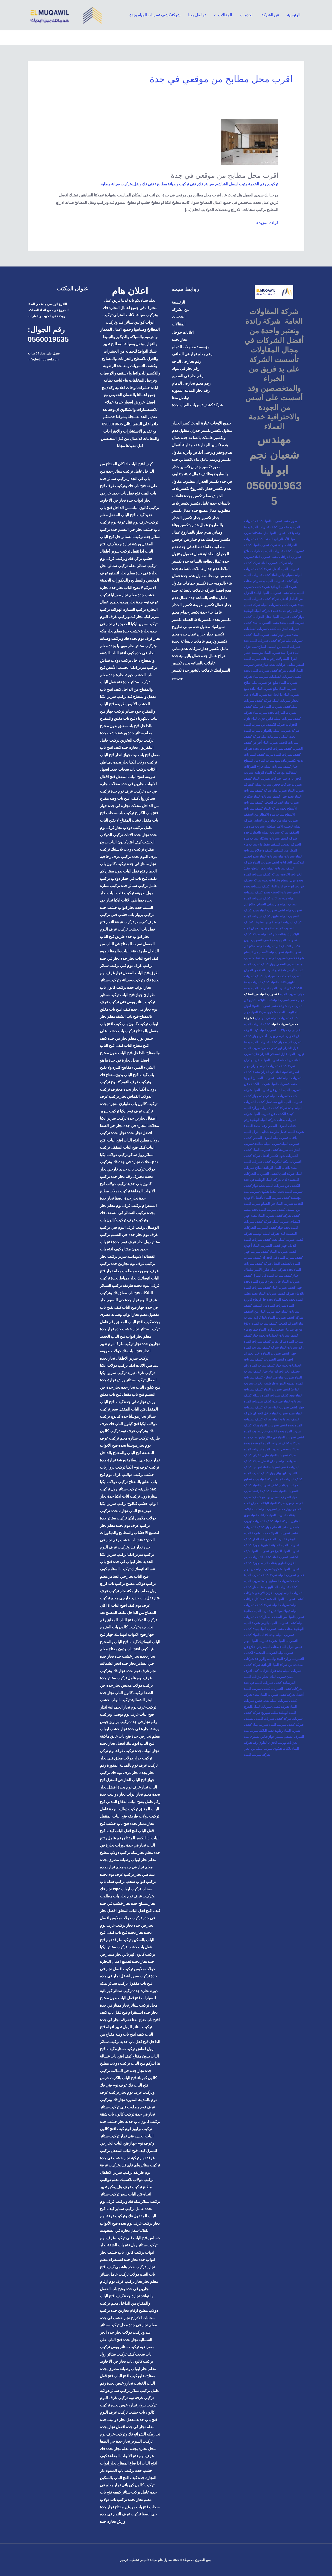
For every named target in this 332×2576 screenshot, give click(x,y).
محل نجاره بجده (142, 2448)
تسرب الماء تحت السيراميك (281, 976)
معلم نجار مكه (111, 631)
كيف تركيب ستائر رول (117, 2354)
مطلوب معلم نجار (119, 1270)
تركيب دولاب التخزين (136, 740)
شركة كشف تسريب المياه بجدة (282, 958)
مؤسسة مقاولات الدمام (190, 346)
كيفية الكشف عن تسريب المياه (272, 1114)
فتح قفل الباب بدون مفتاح (124, 871)
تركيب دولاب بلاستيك (127, 849)
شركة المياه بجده (263, 1479)
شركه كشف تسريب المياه (286, 1725)
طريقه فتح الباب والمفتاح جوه (123, 951)
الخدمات (247, 15)
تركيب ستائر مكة (146, 2201)
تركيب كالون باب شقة (117, 2114)
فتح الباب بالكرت (122, 2077)
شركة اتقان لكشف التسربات (275, 1174)
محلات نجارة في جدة (124, 805)
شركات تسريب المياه (266, 778)
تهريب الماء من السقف (259, 1311)
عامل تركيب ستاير (129, 2208)
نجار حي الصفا (111, 1125)
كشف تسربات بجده (257, 886)
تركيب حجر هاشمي (130, 2266)
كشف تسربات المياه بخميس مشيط (278, 922)
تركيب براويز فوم (138, 2128)
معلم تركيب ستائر (121, 565)
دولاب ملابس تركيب (138, 1968)
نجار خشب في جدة (115, 2157)
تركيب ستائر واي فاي (143, 2165)
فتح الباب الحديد (112, 1336)
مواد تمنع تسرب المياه (268, 1611)
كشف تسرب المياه (264, 1323)
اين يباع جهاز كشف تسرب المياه (265, 1473)
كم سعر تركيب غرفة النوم (126, 922)
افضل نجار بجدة (139, 1132)
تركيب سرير (140, 1976)
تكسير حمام (189, 612)
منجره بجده (109, 1103)
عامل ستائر (109, 2274)
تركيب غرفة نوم (118, 1939)
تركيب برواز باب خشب (135, 914)
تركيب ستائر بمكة (114, 1983)
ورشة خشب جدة (113, 732)
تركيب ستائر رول (143, 2245)
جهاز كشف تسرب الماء (286, 1287)
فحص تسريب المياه (257, 1048)
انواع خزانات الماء (282, 886)
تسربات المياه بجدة (265, 856)
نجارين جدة (136, 1118)
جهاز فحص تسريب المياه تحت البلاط (268, 1509)
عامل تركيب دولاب (137, 827)
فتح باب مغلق (129, 1292)
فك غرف (107, 1423)
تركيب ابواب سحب (140, 1881)
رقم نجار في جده (143, 1721)
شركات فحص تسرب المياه (273, 784)
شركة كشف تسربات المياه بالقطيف (267, 1719)
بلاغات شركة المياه (273, 934)
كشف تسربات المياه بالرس (278, 1623)
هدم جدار (211, 568)
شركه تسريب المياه (257, 1755)
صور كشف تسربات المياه (280, 521)
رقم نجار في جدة (113, 2019)
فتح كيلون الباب (147, 1387)
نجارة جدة (129, 747)
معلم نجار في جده (121, 1038)
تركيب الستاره (118, 1569)
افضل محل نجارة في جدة (128, 1060)
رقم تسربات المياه (291, 1347)
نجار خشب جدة (126, 1656)
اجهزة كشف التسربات (278, 1359)
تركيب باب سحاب (119, 812)
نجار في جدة (135, 1845)
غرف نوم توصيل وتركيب (119, 1714)
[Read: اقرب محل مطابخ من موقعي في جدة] (249, 141)
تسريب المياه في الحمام (276, 1204)
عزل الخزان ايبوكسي (284, 1048)
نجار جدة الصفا (126, 1198)
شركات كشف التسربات (286, 1689)
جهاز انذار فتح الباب (115, 754)
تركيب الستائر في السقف (125, 1212)
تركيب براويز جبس (115, 1721)
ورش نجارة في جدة (139, 1401)
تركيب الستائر (132, 536)
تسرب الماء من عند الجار (268, 1539)
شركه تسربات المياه (282, 1455)
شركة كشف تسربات (283, 838)
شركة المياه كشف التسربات (271, 1521)
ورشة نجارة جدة (127, 544)
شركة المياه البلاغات (271, 1503)
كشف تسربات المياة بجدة (261, 527)
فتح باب (120, 1932)
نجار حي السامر (120, 1576)
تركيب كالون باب (134, 1023)
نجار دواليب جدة (113, 1794)
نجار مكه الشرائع (146, 2434)
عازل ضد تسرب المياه (277, 653)
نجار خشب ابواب (113, 1728)
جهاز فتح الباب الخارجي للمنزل (129, 1779)
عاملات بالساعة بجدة (188, 641)
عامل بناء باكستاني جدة (190, 459)
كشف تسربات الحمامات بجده (278, 1335)
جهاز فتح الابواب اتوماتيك (133, 1634)
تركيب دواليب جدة (123, 1809)
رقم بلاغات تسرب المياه (284, 533)
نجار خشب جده (126, 1329)
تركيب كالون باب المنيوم (119, 1627)
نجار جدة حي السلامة (143, 1460)
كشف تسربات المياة (265, 862)
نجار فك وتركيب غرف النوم (121, 616)
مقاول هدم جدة (193, 575)
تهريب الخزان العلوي (272, 1743)
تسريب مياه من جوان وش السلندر (275, 820)
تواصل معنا (197, 15)
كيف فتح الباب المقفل (127, 1147)
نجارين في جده (132, 783)
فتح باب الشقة (118, 2245)
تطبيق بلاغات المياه (282, 982)
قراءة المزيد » (267, 222)
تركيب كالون (110, 1430)
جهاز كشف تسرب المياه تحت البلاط (280, 1000)
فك (200, 184)
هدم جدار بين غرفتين (188, 539)
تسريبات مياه (270, 737)
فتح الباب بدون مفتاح (116, 1052)
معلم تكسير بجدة (197, 495)
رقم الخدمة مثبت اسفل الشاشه (241, 184)
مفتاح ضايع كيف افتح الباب (134, 2375)
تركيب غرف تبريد (141, 1372)
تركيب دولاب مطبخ (115, 1852)
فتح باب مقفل (132, 1394)
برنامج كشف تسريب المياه (270, 1485)
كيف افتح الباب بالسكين (118, 2477)
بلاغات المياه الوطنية (276, 1168)
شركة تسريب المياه (263, 1641)
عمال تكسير (213, 604)
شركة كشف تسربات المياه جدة (264, 641)
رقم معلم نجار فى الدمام (191, 383)
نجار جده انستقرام (123, 2259)
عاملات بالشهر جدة (197, 670)
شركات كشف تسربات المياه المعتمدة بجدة (272, 1443)
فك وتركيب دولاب (136, 2332)
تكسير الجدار (210, 445)
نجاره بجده (119, 1510)
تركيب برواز (147, 2405)
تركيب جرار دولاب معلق (132, 1758)
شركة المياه (271, 808)
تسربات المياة (281, 701)
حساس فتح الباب (146, 2237)
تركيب (273, 184)
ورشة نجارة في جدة (143, 1728)
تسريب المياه (252, 1581)
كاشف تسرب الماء (274, 743)
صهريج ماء (251, 1329)
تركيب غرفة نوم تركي (117, 1750)
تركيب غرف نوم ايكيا (136, 1111)
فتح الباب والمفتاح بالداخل (120, 1452)
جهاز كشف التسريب (269, 1228)
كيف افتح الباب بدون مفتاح (126, 1074)
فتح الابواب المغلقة (122, 2456)
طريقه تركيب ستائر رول (129, 1489)
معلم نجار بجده (117, 2448)
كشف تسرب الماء (266, 557)
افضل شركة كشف (256, 1461)
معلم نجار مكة (137, 1590)
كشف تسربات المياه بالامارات (272, 551)
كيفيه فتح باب (110, 2492)
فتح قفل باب (117, 2012)
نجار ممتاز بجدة (141, 1823)
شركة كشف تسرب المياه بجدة (270, 1216)
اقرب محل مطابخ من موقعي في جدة (224, 175)
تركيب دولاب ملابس (136, 1685)
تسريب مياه (260, 677)
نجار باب (119, 1896)
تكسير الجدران (207, 481)
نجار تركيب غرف (113, 1096)
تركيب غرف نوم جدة (127, 791)
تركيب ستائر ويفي (140, 1001)
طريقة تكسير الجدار (188, 604)
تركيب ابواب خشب (115, 1699)
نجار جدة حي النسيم (126, 1234)
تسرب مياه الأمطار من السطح (264, 952)
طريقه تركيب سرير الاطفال (122, 2172)
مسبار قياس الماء (282, 575)
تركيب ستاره (124, 2048)
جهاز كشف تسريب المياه (287, 617)
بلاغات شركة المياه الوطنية (267, 1120)
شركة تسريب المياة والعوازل (279, 731)
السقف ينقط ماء (269, 844)
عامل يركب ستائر (135, 2492)
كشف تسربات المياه (277, 1389)
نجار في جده (110, 958)
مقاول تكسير (221, 430)
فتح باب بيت (140, 754)
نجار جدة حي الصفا (115, 2441)
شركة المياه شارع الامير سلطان (265, 1270)
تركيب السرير (141, 2441)
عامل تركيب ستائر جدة (123, 471)
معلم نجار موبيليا (123, 594)
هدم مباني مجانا (218, 575)
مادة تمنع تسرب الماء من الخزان (265, 970)
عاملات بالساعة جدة (188, 568)
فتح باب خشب (131, 1540)
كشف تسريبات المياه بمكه (269, 1425)
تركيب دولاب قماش (115, 660)
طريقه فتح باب (145, 485)
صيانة (209, 184)
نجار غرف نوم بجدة (127, 1241)
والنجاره (150, 343)
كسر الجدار (181, 423)
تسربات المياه (253, 1449)
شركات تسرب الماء (274, 563)
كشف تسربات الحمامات (284, 677)
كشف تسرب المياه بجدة (268, 1629)
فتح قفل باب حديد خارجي (120, 493)
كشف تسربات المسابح (267, 1078)
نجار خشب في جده (115, 1903)
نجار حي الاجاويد (113, 500)
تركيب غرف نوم (139, 965)
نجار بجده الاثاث (136, 834)
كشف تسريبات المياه (275, 593)
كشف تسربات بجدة (257, 982)
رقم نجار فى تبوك (185, 368)
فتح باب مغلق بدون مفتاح (119, 725)
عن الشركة (270, 15)
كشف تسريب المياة (257, 1689)
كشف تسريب (259, 1252)
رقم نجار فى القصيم (187, 375)
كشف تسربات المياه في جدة (263, 1683)
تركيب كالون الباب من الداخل (135, 507)
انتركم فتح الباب (143, 2063)
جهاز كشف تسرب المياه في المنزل (275, 1275)
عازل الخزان (260, 1455)
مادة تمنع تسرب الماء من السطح (265, 760)
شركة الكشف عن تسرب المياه (264, 725)
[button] (215, 15)
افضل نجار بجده (112, 1743)
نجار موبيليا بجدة (121, 645)
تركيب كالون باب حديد (142, 2121)
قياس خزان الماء (262, 719)
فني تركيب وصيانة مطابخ (176, 184)
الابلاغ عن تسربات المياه (266, 1551)
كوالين (139, 322)
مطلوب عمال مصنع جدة (210, 510)
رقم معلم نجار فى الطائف (192, 354)
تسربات (293, 1467)
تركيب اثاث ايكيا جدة (123, 1496)
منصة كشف (269, 1491)
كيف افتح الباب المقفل (126, 514)
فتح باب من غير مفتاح (131, 2506)
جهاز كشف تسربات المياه (270, 796)
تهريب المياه (295, 1054)
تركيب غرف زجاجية (115, 856)
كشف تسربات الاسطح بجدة (281, 892)
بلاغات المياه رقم (267, 1647)
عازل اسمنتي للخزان (273, 1054)
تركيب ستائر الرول (137, 2026)
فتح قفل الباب (125, 1830)
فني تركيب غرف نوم (116, 2237)
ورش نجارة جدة (112, 1379)
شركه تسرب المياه (265, 545)
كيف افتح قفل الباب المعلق (138, 1910)
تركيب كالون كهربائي (138, 1954)
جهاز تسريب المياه (291, 994)
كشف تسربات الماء (275, 1467)
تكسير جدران (200, 430)
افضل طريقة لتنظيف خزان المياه (265, 1132)
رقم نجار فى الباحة (186, 361)
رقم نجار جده (121, 1176)
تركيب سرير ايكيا (113, 1118)
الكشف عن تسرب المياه (285, 988)
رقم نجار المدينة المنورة (191, 390)
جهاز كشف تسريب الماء (288, 1407)
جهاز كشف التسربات (257, 1527)
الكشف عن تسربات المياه (273, 946)
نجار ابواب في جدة (127, 1561)
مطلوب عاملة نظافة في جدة (201, 546)
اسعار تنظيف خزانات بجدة (286, 665)
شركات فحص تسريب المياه (280, 1449)
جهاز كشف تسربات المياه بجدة (264, 1042)
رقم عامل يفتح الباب (143, 1801)
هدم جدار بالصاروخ (195, 532)
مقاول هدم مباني (196, 626)
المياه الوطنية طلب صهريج (278, 1713)
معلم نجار (150, 2281)
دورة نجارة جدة (120, 674)
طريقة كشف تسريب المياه (270, 1150)
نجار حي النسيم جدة (126, 529)
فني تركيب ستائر (113, 965)
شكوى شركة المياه (263, 1012)
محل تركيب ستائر (143, 2005)
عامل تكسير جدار (215, 648)
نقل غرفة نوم (121, 522)
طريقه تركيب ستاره (143, 1438)
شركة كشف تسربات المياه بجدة (154, 15)
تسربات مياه (286, 856)
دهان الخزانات (261, 617)
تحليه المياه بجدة (277, 1299)
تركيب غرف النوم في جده (120, 2514)
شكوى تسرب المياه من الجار (263, 1569)
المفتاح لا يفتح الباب (115, 820)
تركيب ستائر (146, 565)
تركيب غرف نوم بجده (132, 1525)
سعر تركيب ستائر (113, 2194)
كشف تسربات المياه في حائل (284, 1437)
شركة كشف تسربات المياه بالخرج (266, 1707)
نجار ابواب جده (137, 936)
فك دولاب (118, 1350)
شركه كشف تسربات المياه (279, 605)
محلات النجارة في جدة (141, 1125)
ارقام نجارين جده (124, 2310)
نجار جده (116, 587)
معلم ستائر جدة (139, 732)
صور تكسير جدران (204, 466)
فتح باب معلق (110, 1394)
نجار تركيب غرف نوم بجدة (120, 1874)
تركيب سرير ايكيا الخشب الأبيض (131, 667)
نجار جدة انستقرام (142, 2012)
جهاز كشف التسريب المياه (269, 1246)
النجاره (114, 307)
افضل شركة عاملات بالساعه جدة (198, 590)
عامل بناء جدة (210, 612)
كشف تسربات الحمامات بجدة (272, 748)
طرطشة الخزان (265, 1383)
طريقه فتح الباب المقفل (119, 1816)
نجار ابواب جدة (138, 500)
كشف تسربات (253, 976)
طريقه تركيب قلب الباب (126, 893)
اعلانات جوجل (183, 332)
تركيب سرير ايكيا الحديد (138, 623)
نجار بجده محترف (124, 1089)
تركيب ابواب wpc (126, 1888)
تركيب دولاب (116, 1183)
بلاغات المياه (268, 1563)
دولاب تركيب (110, 878)
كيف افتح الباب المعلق (133, 1321)
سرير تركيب (117, 1256)
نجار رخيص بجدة (119, 2383)
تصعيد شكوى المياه (271, 1329)
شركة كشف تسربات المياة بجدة (272, 1293)
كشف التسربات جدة (265, 623)
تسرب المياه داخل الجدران (261, 1060)
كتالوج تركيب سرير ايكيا (118, 1503)
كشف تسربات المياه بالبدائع (270, 1395)
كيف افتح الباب (146, 958)
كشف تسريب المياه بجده (268, 910)
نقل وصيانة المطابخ (126, 343)
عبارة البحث (200, 423)
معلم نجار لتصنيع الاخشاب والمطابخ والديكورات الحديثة (129, 1533)
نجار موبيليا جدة (133, 1416)
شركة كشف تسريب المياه (261, 1347)
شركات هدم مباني (186, 648)
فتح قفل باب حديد (133, 2041)
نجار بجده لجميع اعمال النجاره (123, 1961)
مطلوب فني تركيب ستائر (119, 2107)
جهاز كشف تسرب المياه (265, 1365)
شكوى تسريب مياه (256, 1192)
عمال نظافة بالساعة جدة (202, 561)
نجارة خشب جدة (135, 631)
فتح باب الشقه (127, 1016)
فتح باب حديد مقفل (141, 2419)
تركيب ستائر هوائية (115, 2390)
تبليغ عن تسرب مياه (265, 683)
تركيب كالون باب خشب (125, 2252)
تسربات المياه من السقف (283, 647)
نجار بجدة (179, 339)
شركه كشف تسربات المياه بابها (282, 1317)
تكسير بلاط (181, 503)
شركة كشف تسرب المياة (261, 1575)
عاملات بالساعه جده (196, 437)
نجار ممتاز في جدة (141, 863)
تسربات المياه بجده (256, 988)
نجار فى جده (140, 1009)
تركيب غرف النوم (114, 929)
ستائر (128, 322)
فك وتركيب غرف (119, 485)
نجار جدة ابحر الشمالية (118, 1663)
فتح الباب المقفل (131, 1409)
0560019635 (48, 339)
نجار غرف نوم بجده (140, 1670)
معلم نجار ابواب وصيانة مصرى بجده (128, 1859)
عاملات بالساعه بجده (199, 663)
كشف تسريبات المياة (284, 1533)
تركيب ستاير (109, 994)
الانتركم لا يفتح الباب (139, 587)
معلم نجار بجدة (139, 2499)
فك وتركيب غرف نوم (116, 558)
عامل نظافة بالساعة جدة (208, 597)
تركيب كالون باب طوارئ (137, 1103)
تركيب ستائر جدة (113, 478)
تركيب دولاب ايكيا (142, 762)
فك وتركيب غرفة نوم (116, 2216)
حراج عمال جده (192, 634)
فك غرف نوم (122, 2085)
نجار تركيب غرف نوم (124, 1343)
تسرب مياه (259, 713)
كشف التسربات (261, 1557)
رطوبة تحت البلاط (270, 1731)
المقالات (222, 15)
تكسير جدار (201, 517)
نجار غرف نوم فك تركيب (119, 1772)
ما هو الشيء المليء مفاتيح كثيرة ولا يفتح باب (127, 1067)
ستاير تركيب (123, 711)
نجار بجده (135, 1932)
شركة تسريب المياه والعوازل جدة (266, 832)
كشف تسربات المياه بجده (275, 581)
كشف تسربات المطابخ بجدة (279, 1587)
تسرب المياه (272, 1144)
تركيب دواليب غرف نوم (124, 1474)
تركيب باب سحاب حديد (127, 769)
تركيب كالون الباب (128, 1692)
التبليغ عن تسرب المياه (267, 1090)
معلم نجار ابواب (138, 1336)
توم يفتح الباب (139, 1510)
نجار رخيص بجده (123, 2405)
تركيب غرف (132, 2187)
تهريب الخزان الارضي (268, 1593)
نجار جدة (127, 958)
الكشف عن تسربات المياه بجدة (279, 1186)
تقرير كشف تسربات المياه (261, 1341)
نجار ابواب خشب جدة (117, 907)
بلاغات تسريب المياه (281, 1515)
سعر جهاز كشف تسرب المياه (271, 635)
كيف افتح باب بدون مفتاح (128, 1648)
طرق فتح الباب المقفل (140, 972)
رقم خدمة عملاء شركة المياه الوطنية (268, 611)
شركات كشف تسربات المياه (263, 898)
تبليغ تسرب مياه (254, 1437)
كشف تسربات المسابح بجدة (280, 1581)
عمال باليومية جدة (186, 655)
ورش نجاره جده (112, 2521)
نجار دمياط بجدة (123, 1278)
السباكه (136, 336)
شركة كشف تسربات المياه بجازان (273, 1066)
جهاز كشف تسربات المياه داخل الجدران (270, 1353)
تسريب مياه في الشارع (278, 1377)
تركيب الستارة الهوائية (128, 609)
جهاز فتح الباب (131, 994)
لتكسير (151, 373)
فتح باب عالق (120, 1736)
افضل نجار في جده (115, 1976)
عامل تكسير (199, 503)
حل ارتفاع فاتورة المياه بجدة (262, 1281)
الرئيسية (293, 15)
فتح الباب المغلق (119, 1619)
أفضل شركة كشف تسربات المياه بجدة (269, 671)
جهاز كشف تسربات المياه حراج (277, 766)
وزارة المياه (251, 1108)
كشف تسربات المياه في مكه (271, 707)
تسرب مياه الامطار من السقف (264, 814)
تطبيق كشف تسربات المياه (261, 916)
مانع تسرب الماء (267, 689)
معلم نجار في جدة (145, 1736)
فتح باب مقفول (140, 1983)
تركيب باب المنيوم (119, 2470)
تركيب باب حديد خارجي (126, 1169)
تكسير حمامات (194, 583)
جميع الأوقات (220, 423)
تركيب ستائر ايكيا (113, 1947)
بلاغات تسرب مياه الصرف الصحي (274, 1138)
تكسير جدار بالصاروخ (206, 488)
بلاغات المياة (260, 1635)
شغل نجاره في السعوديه (119, 2230)
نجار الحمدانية (118, 1707)
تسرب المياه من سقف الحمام (276, 904)
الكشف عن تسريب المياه (260, 1431)
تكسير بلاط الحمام (197, 619)
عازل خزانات (267, 1671)
